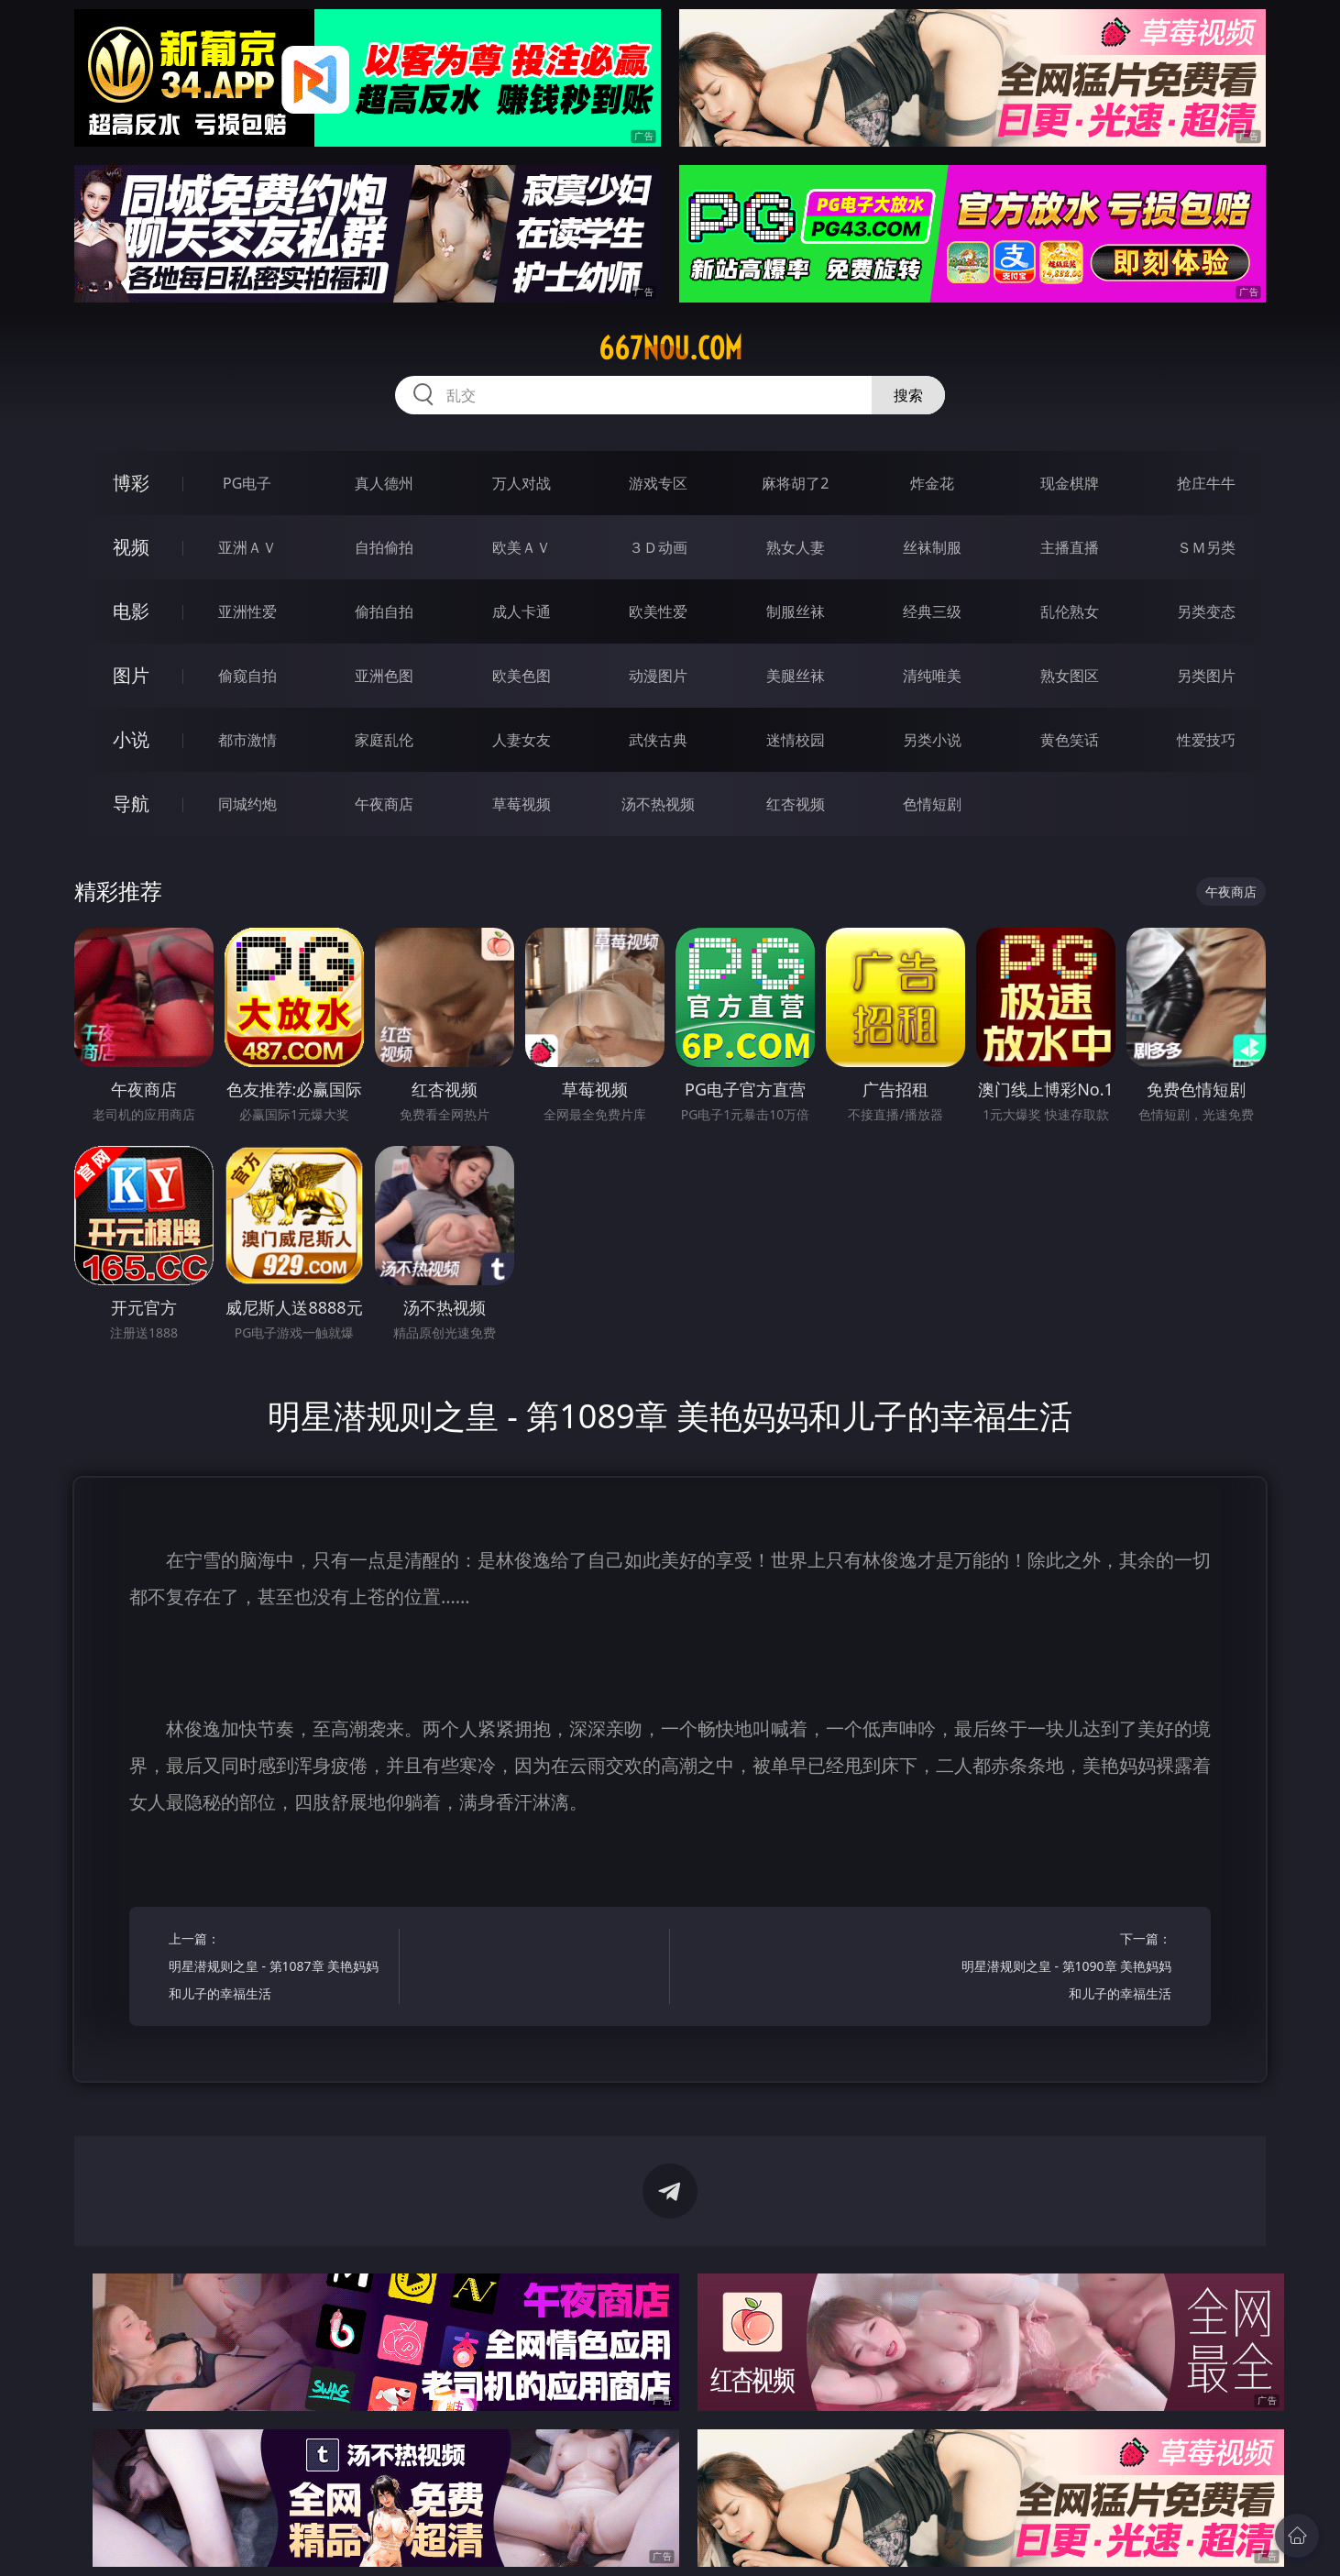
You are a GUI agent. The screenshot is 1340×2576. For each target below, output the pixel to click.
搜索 (908, 395)
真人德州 (384, 483)
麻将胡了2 (795, 483)
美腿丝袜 (795, 676)
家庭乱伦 (384, 740)
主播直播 (1069, 547)
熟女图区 (1069, 676)
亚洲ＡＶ (247, 547)
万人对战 (521, 483)
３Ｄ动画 (658, 547)
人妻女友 (521, 740)
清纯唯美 (932, 676)
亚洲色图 (384, 676)
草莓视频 (521, 804)
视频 (131, 546)
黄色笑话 (1069, 740)
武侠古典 (658, 740)
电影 (131, 611)
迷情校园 (795, 740)
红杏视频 (795, 804)
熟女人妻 (795, 547)
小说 (131, 739)
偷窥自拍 (247, 676)
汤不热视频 (658, 804)
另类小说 (932, 740)
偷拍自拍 (384, 611)
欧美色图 (521, 676)
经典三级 (932, 611)
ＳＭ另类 (1206, 547)
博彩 (131, 482)
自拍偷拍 (384, 547)
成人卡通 (521, 611)
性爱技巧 (1206, 740)
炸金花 (932, 483)
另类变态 (1206, 611)
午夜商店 (384, 804)
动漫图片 (658, 676)
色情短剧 (932, 804)
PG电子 (247, 483)
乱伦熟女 (1069, 611)
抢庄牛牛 (1206, 483)
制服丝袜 (795, 611)
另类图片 (1206, 676)
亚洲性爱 (247, 611)
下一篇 (1061, 1969)
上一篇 (278, 1969)
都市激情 (247, 740)
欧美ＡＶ (521, 547)
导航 (131, 803)
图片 (131, 675)
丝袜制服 (932, 547)
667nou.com (670, 348)
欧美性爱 (658, 611)
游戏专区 (658, 483)
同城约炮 (247, 804)
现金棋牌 (1069, 483)
